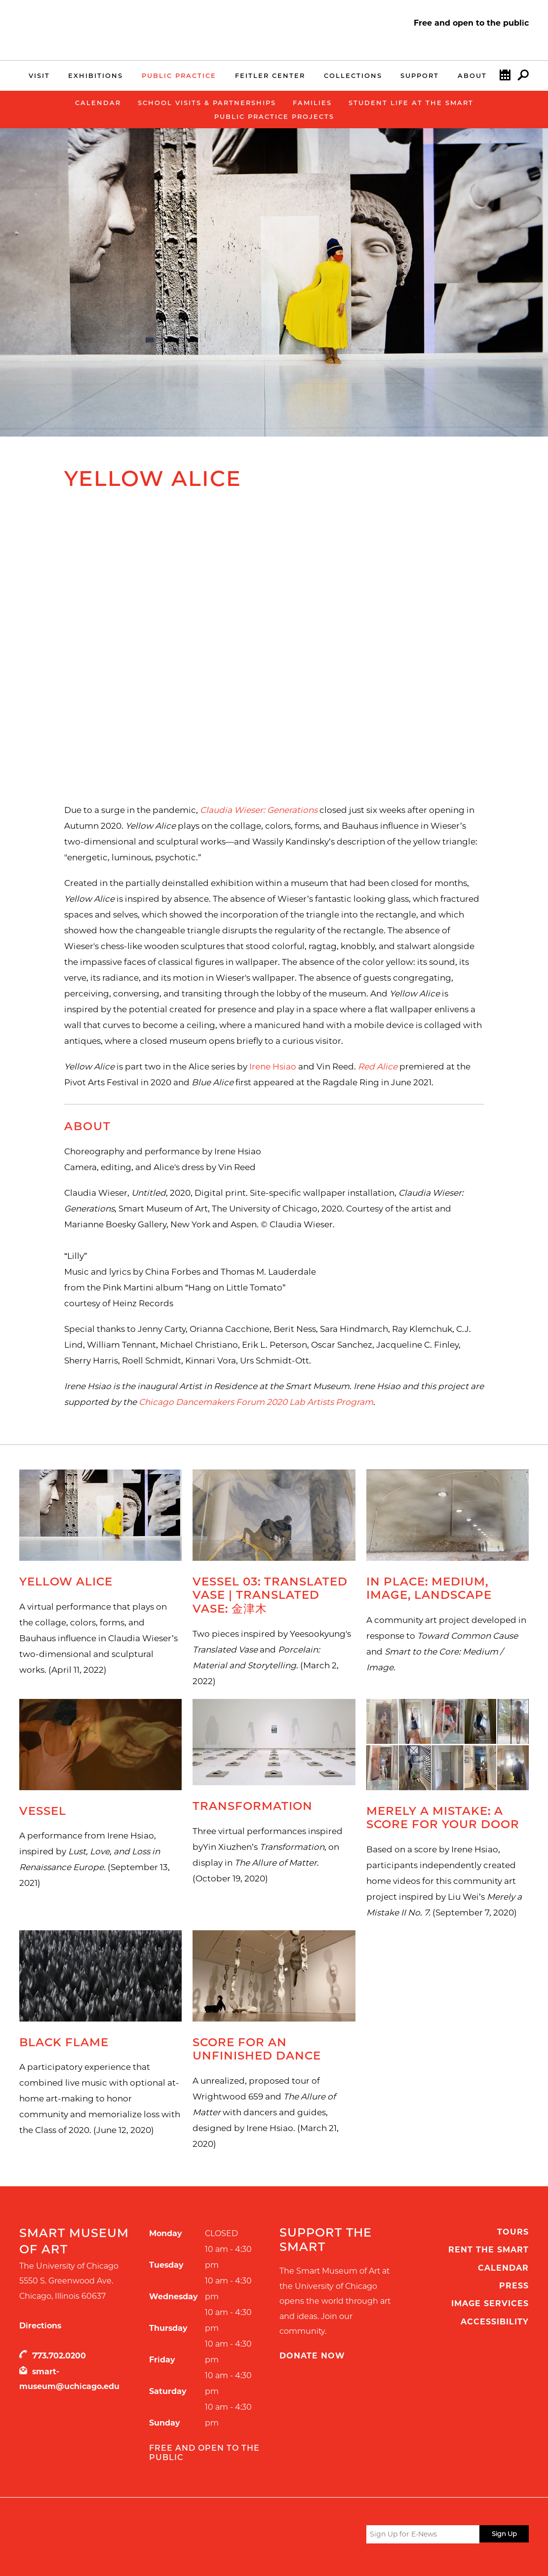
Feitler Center (270, 75)
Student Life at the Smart (411, 103)
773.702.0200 (59, 2355)
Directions (40, 2325)
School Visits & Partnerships (207, 103)
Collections (353, 75)
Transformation (253, 1806)
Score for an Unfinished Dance (257, 2049)
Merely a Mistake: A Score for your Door (442, 1818)
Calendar (505, 77)
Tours (513, 2232)
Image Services (490, 2303)
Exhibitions (95, 75)
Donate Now (312, 2355)
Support (419, 75)
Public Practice (179, 75)
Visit (39, 75)
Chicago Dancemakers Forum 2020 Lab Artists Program (256, 1402)
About (472, 75)
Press (514, 2285)
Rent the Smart (488, 2249)
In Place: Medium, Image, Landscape (429, 1588)
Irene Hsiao (272, 1066)
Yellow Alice (66, 1581)
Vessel (42, 1811)
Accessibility (495, 2321)
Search (523, 77)
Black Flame (64, 2042)
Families (312, 103)
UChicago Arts (114, 2536)
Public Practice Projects (274, 116)
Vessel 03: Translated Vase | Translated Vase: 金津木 (270, 1595)
